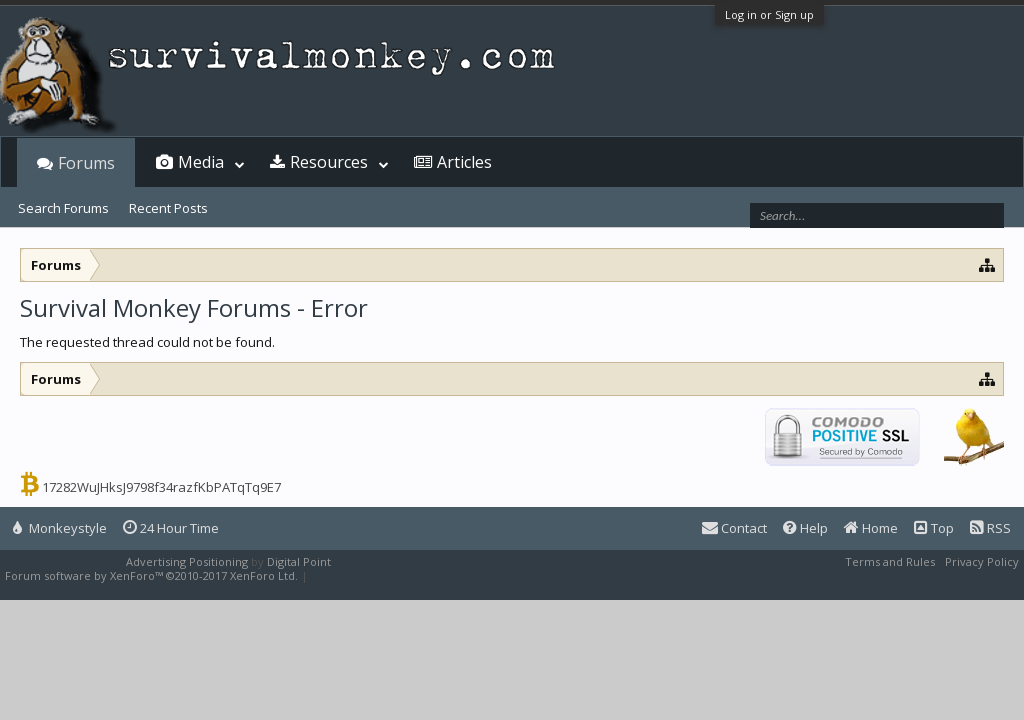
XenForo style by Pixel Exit (381, 575)
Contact (734, 528)
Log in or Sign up (769, 14)
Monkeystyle (60, 528)
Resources (329, 162)
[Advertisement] (512, 378)
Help (805, 528)
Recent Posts (168, 208)
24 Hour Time (171, 528)
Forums (86, 163)
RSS (990, 528)
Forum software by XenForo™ (151, 575)
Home (871, 528)
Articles (464, 162)
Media (201, 162)
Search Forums (63, 208)
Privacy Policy (982, 561)
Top (934, 528)
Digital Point (299, 561)
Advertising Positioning (187, 561)
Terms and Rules (890, 561)
